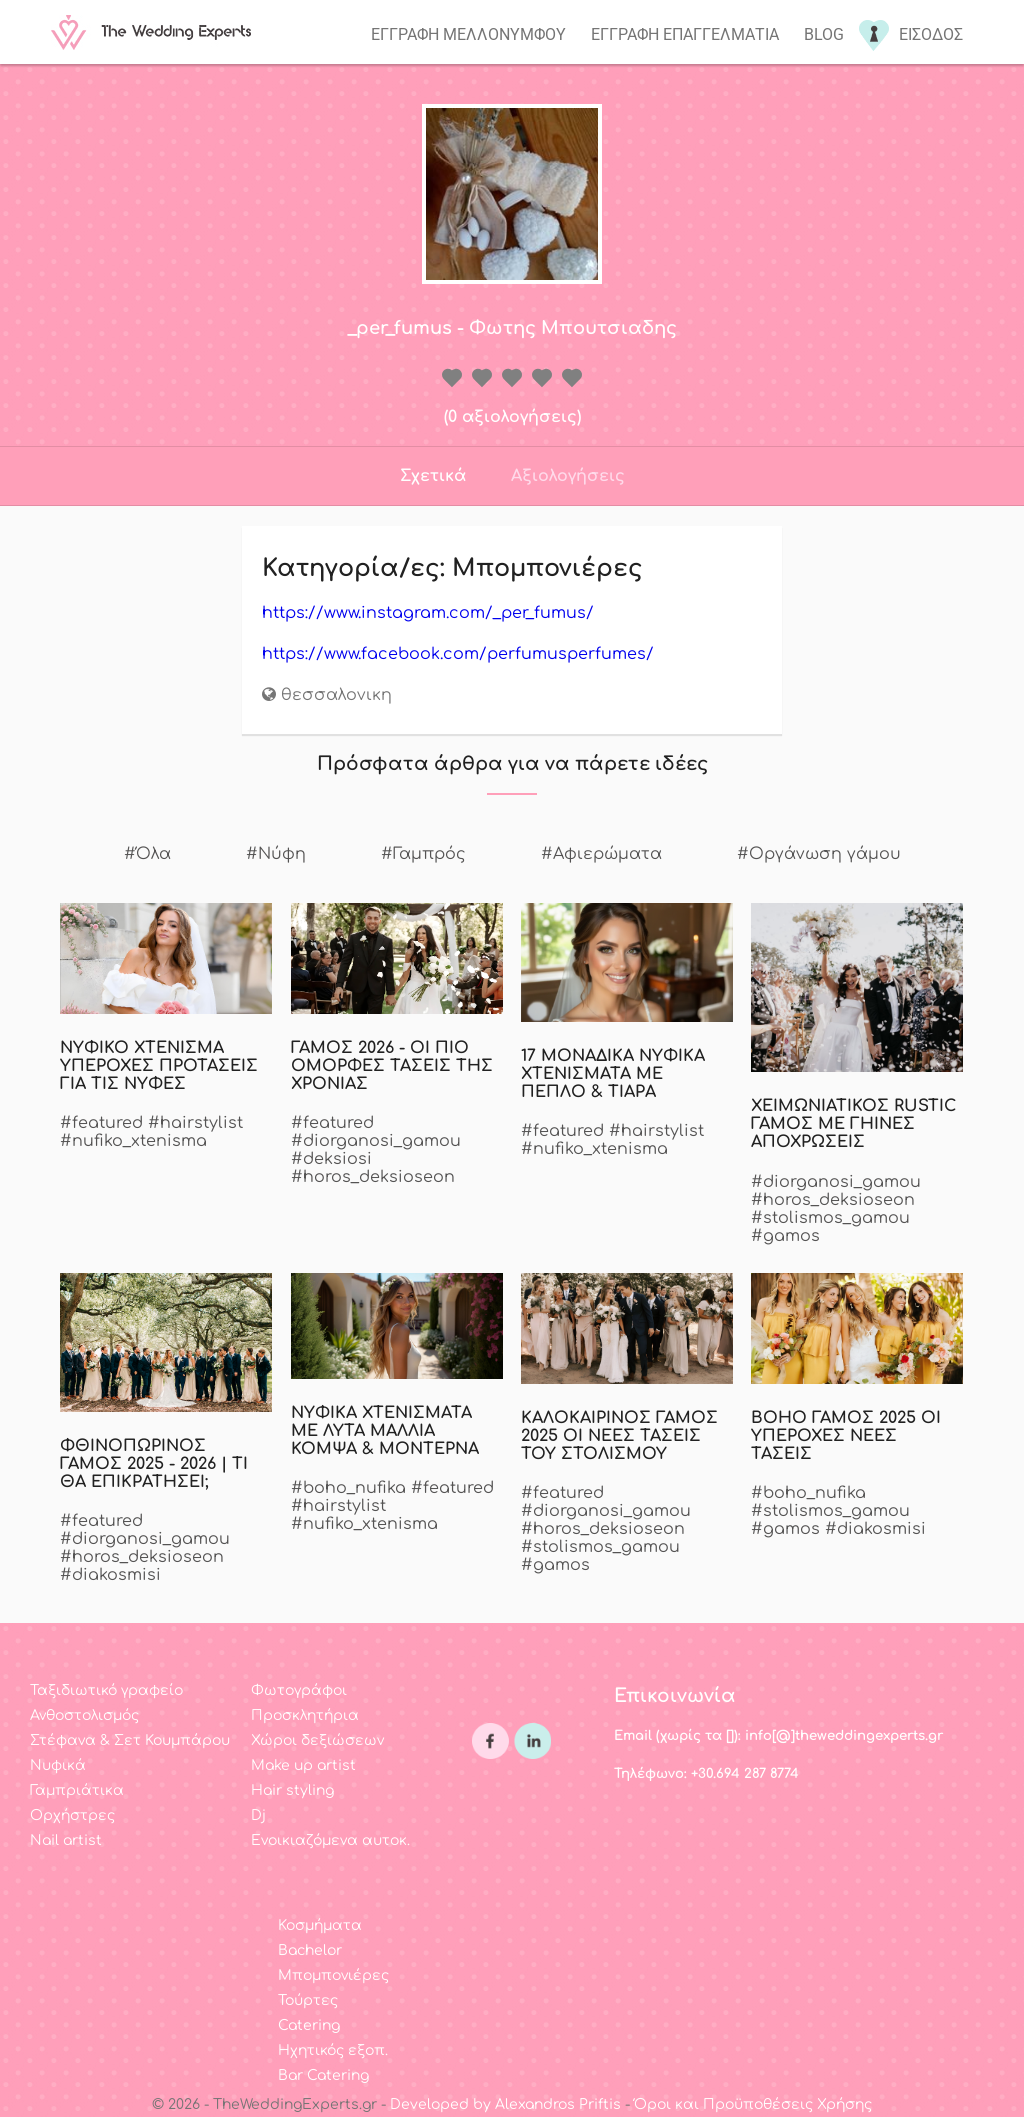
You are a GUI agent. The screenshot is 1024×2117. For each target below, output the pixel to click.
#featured (101, 1123)
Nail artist (66, 1840)
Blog (824, 34)
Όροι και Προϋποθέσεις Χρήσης (753, 2104)
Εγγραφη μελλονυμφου (468, 34)
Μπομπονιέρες (333, 1975)
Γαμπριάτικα (77, 1790)
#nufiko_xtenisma (133, 1141)
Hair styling (292, 1790)
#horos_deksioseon (373, 1177)
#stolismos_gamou (830, 1218)
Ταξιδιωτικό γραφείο (106, 1690)
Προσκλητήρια (305, 1715)
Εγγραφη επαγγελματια (685, 34)
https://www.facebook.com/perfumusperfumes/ (458, 654)
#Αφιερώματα (601, 854)
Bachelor (310, 1950)
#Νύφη (276, 854)
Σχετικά (433, 476)
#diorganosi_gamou (376, 1141)
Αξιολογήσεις (568, 476)
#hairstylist (195, 1123)
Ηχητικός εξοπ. (333, 2050)
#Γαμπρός (423, 854)
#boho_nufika (348, 1488)
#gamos (785, 1236)
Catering (309, 2025)
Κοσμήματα (320, 1925)
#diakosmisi (110, 1575)
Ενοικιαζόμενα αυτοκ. (330, 1840)
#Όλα (147, 854)
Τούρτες (308, 2000)
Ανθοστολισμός (84, 1715)
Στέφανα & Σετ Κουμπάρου (130, 1740)
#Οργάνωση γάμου (819, 854)
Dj (258, 1815)
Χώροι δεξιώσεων (317, 1740)
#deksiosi (331, 1159)
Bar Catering (323, 2075)
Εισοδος (931, 34)
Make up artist (303, 1765)
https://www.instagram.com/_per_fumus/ (428, 613)
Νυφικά (58, 1765)
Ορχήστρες (72, 1815)
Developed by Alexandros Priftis (505, 2104)
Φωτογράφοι (299, 1690)
